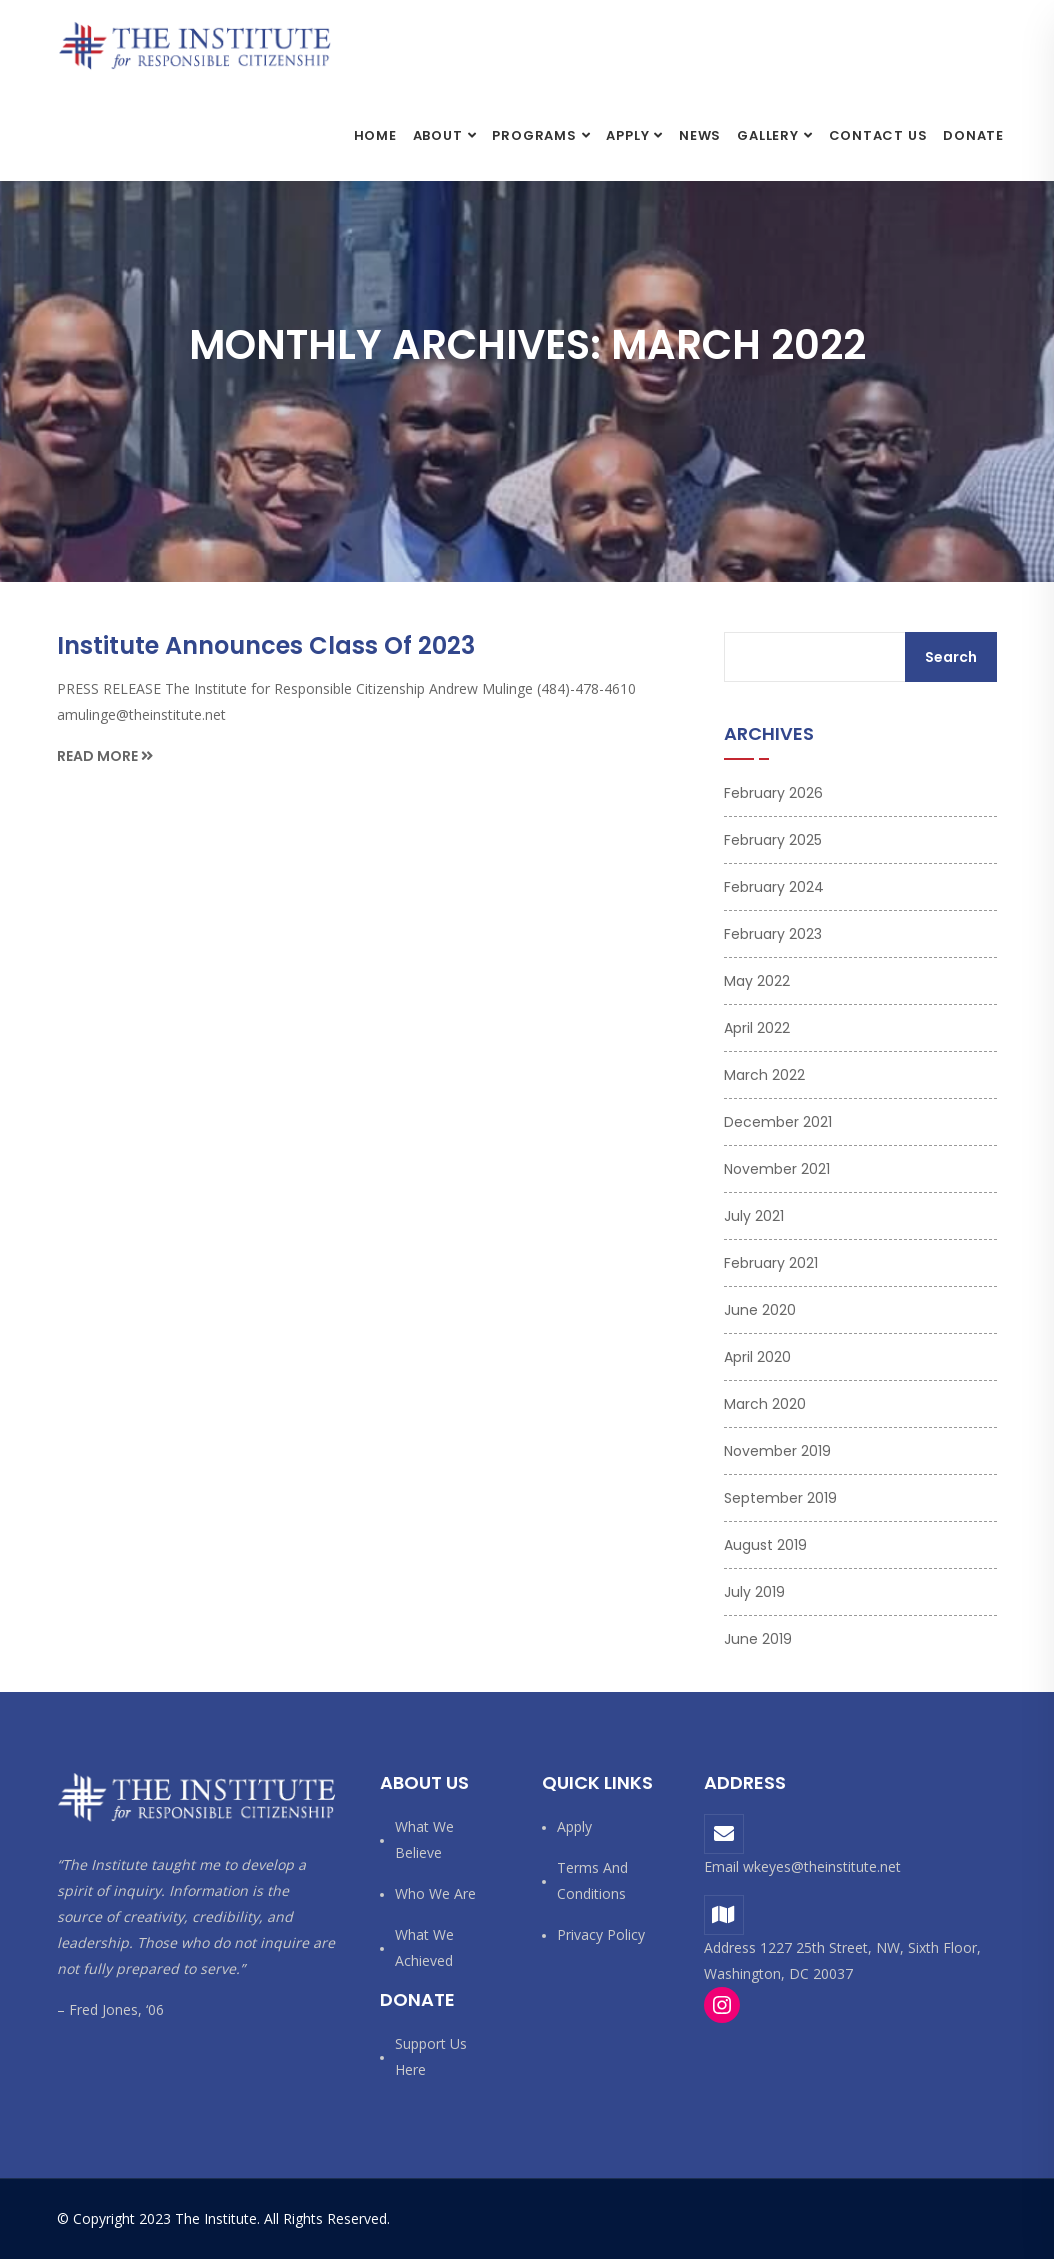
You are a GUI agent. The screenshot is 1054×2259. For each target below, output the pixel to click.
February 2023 (773, 934)
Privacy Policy (601, 1934)
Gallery (767, 135)
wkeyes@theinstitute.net (822, 1866)
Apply (627, 135)
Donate (973, 135)
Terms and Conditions (592, 1880)
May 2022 (757, 981)
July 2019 (754, 1592)
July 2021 (754, 1216)
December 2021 (778, 1122)
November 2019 (777, 1451)
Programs (534, 135)
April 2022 (757, 1028)
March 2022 (764, 1075)
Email (721, 1866)
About (438, 135)
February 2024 (774, 887)
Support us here (431, 2056)
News (700, 135)
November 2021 (777, 1169)
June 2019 (758, 1639)
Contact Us (878, 135)
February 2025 (773, 840)
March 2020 (765, 1404)
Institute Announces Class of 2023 (266, 645)
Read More (105, 756)
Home (375, 135)
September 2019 (780, 1498)
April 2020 (757, 1357)
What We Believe (424, 1839)
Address (745, 1782)
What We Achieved (424, 1947)
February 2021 (771, 1263)
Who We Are (435, 1893)
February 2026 (773, 793)
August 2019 (765, 1545)
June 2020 (760, 1310)
